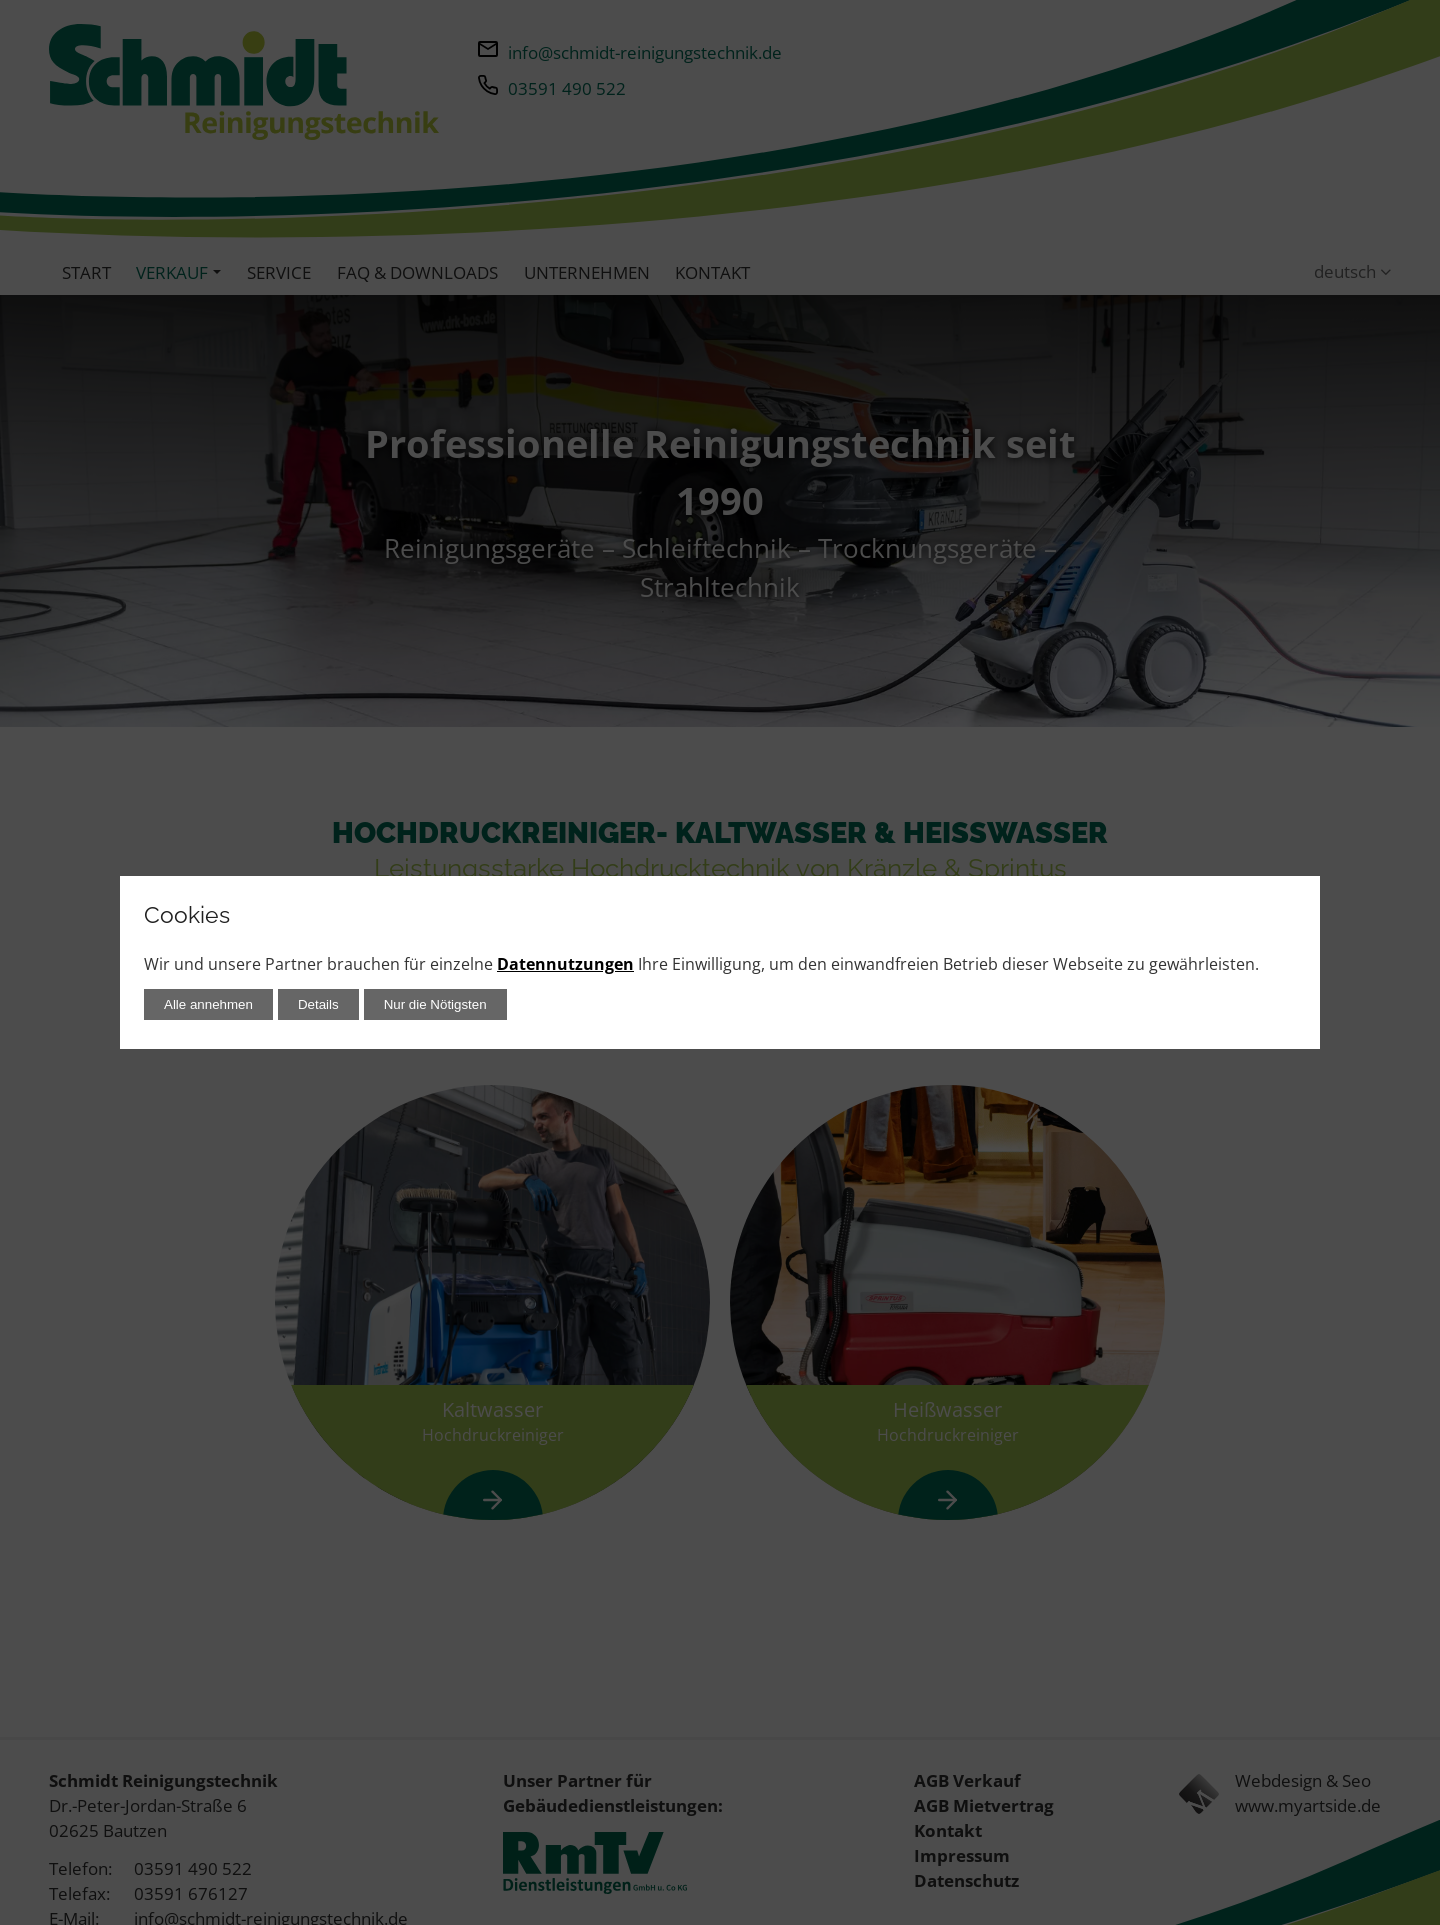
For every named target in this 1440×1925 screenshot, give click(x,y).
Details (318, 1004)
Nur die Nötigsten (435, 1004)
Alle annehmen (208, 1004)
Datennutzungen (565, 964)
